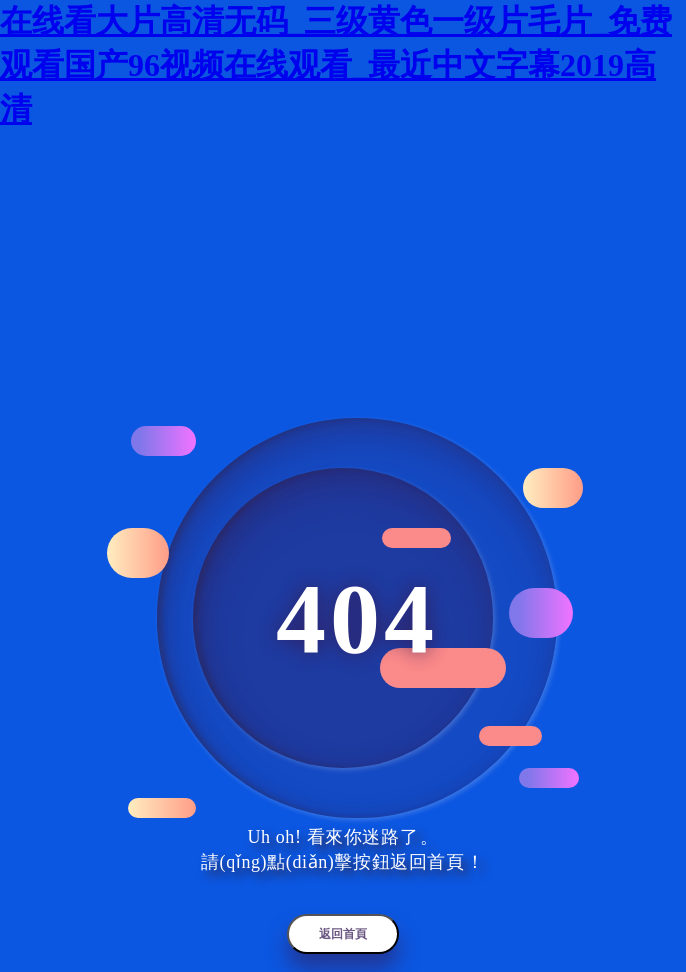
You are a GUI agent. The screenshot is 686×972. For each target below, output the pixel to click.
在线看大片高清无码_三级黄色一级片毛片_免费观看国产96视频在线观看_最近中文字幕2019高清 (336, 65)
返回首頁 (343, 934)
